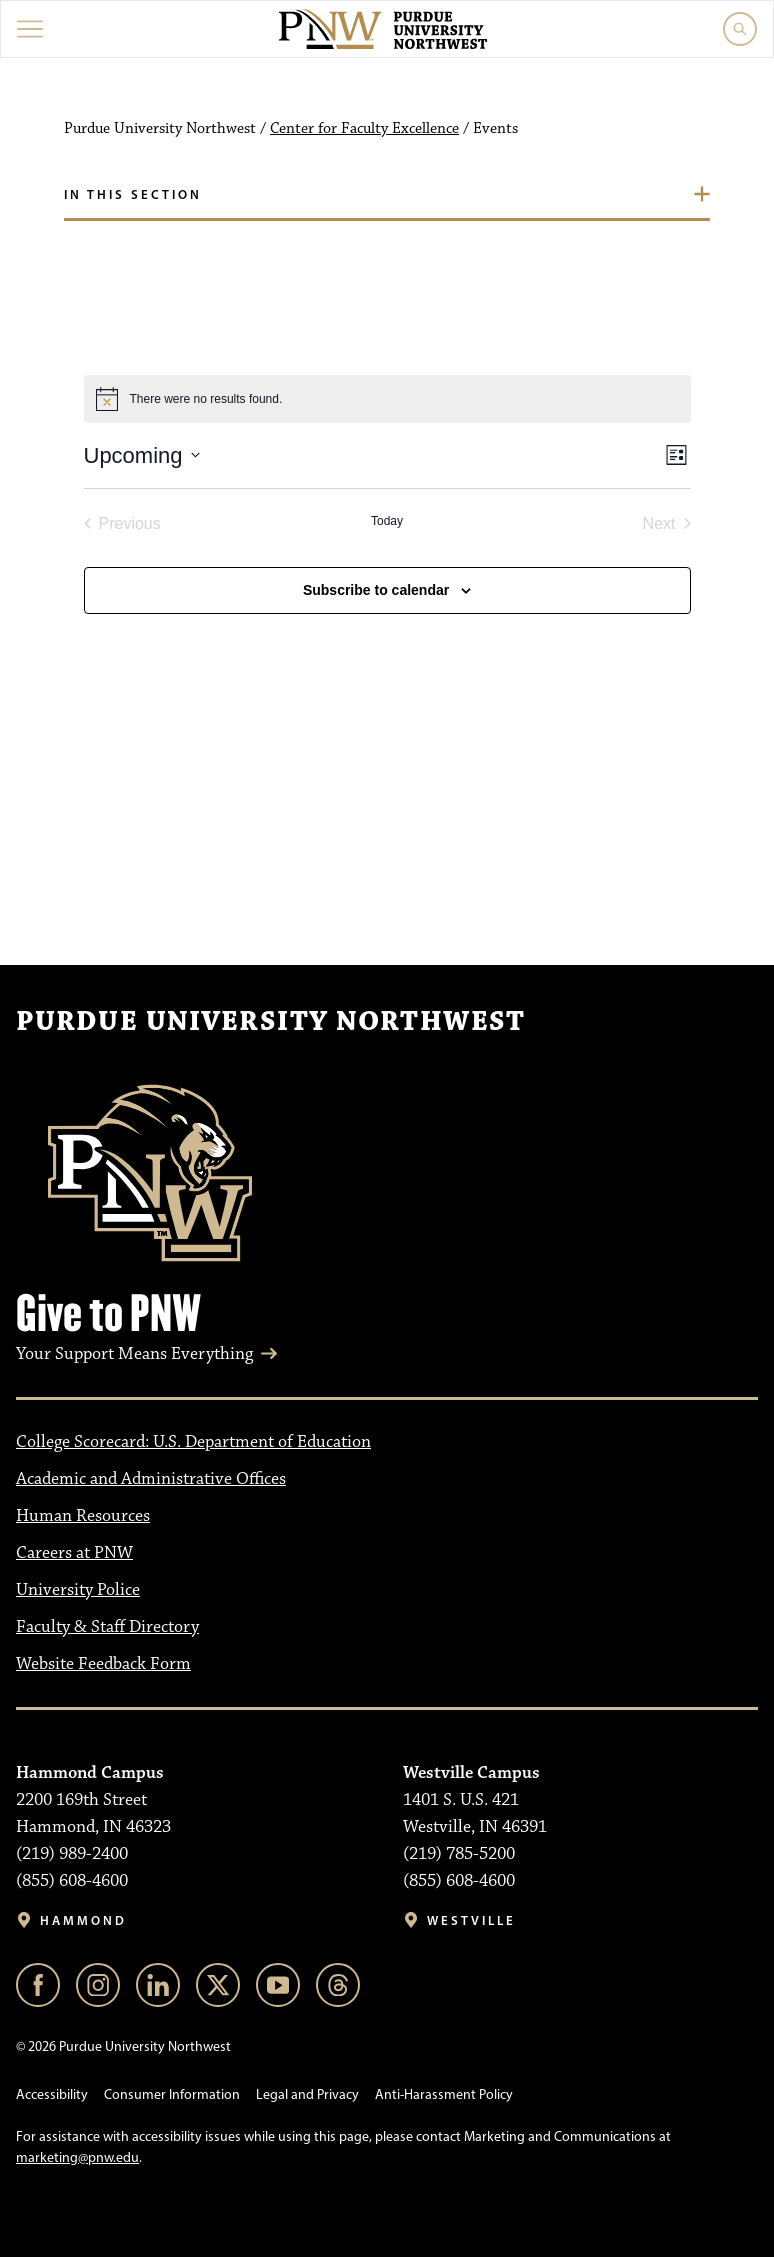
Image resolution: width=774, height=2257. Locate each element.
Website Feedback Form (103, 1664)
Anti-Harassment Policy (444, 2094)
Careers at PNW (74, 1553)
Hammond (83, 1920)
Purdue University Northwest (270, 1022)
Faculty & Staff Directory (107, 1627)
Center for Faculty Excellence (364, 129)
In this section (133, 194)
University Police (78, 1590)
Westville (471, 1920)
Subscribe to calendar (376, 590)
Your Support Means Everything (134, 1354)
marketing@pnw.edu (77, 2157)
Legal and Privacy (307, 2094)
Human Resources (83, 1516)
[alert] (387, 399)
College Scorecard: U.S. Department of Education (193, 1442)
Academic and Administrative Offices (151, 1479)
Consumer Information (172, 2094)
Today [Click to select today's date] (387, 521)
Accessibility (52, 2094)
